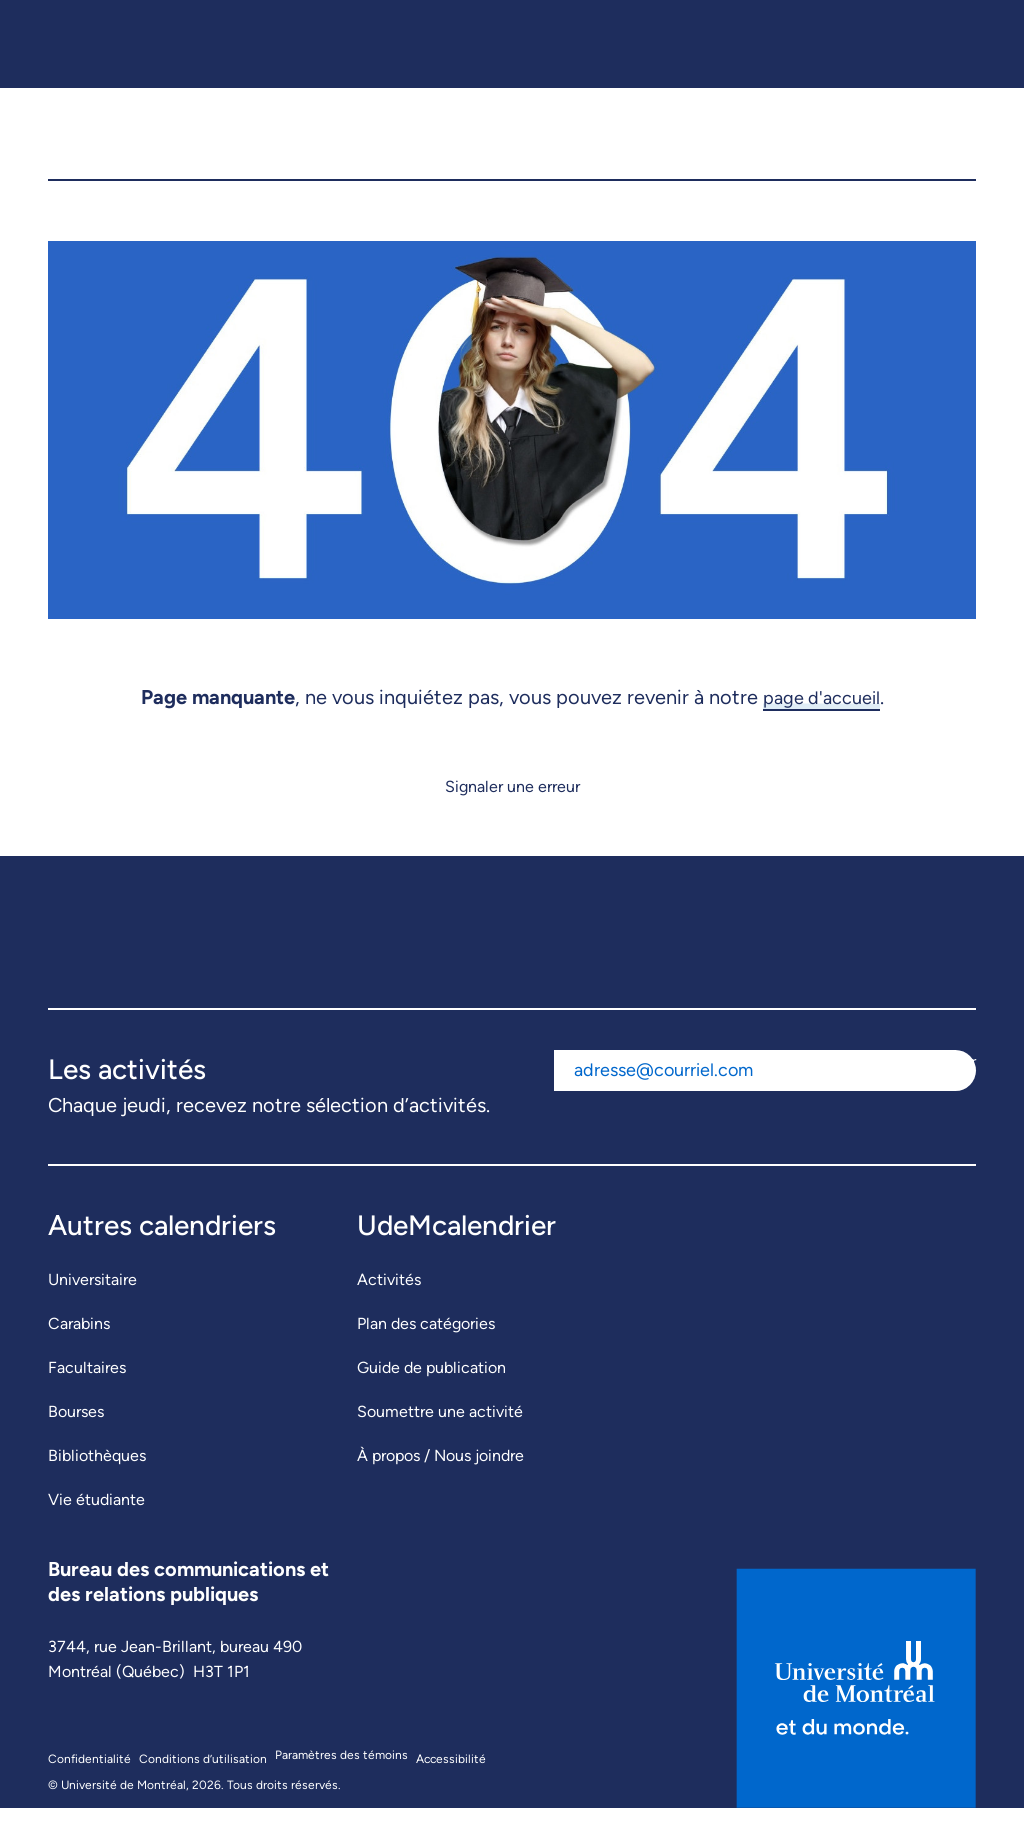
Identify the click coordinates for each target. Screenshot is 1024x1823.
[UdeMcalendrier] (515, 141)
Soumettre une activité (440, 1426)
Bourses (76, 1426)
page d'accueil (821, 712)
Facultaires (87, 1382)
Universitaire (92, 1294)
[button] (946, 141)
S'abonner (940, 1076)
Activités (389, 1294)
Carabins (79, 1338)
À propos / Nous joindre (440, 1470)
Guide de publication (431, 1382)
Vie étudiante (96, 1514)
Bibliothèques (97, 1470)
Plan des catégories (426, 1338)
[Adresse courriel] (729, 1085)
